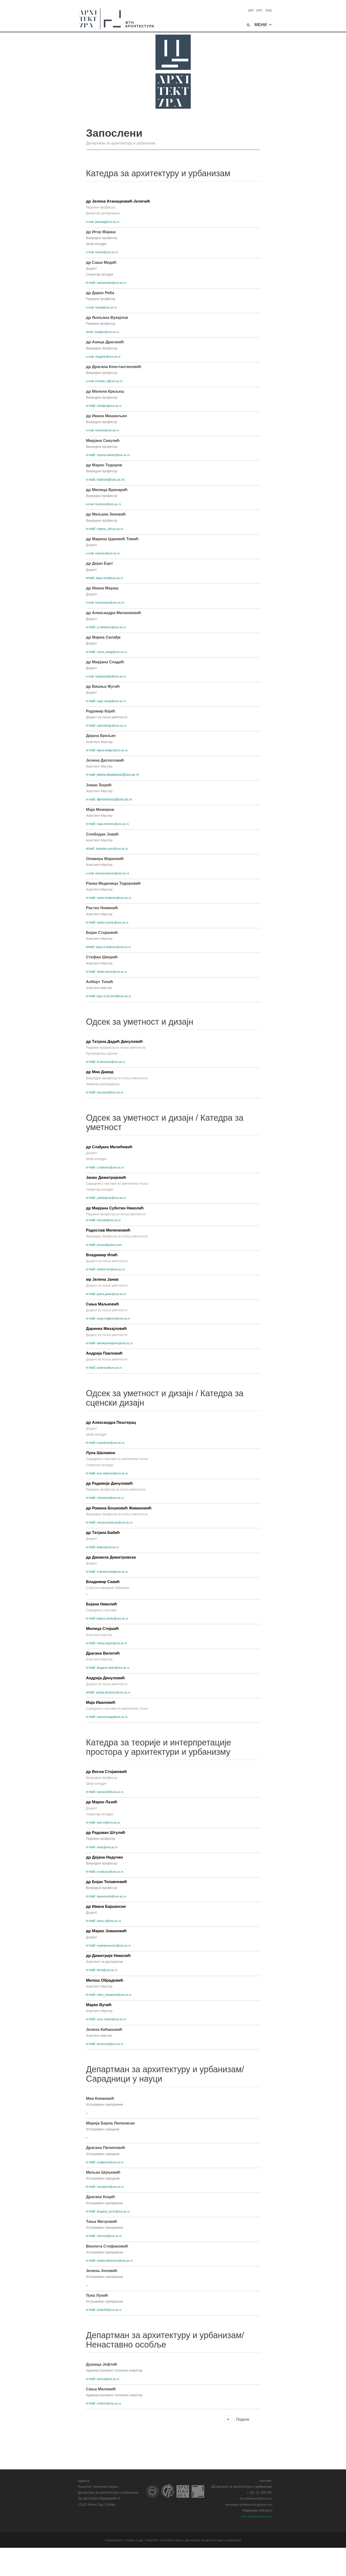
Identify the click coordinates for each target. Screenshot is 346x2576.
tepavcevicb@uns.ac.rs (114, 1924)
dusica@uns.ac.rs (110, 2407)
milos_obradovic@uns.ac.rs (117, 2023)
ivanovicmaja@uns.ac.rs (114, 1745)
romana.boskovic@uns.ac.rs (117, 1550)
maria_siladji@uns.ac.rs (114, 680)
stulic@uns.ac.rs (109, 1875)
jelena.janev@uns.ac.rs (114, 1322)
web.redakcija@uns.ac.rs (254, 2544)
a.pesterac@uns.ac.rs (113, 1471)
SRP (251, 10)
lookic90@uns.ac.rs (111, 2338)
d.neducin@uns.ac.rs (112, 1900)
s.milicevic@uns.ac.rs (112, 1195)
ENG (269, 10)
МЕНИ (264, 24)
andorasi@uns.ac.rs (111, 1396)
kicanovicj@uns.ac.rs (112, 2072)
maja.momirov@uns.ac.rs (115, 852)
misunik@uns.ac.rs (110, 1248)
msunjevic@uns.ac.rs (112, 2215)
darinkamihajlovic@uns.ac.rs (118, 1371)
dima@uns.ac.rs (108, 1998)
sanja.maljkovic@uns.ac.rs (116, 1346)
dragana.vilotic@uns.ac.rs (116, 1696)
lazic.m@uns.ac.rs (110, 1850)
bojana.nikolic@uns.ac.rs (115, 1646)
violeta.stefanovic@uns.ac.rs (118, 2289)
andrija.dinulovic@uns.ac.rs (116, 1720)
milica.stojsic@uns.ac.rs (114, 1671)
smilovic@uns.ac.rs (111, 2431)
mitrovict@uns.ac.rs (111, 2264)
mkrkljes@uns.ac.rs (111, 434)
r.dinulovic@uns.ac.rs (112, 1526)
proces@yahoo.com (111, 1273)
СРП (259, 10)
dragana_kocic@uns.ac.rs (116, 2239)
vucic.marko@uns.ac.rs (114, 2047)
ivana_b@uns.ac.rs (111, 1949)
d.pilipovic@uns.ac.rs (112, 2190)
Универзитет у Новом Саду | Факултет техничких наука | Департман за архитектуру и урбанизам (173, 2568)
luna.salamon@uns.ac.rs (115, 1501)
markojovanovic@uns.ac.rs (116, 1974)
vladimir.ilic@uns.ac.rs (113, 1297)
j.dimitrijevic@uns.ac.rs (113, 1226)
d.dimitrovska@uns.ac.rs (115, 1600)
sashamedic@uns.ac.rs (114, 311)
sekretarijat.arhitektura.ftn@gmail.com (245, 2533)
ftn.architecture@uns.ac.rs (253, 2526)
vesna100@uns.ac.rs (112, 1820)
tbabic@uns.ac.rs (109, 1575)
